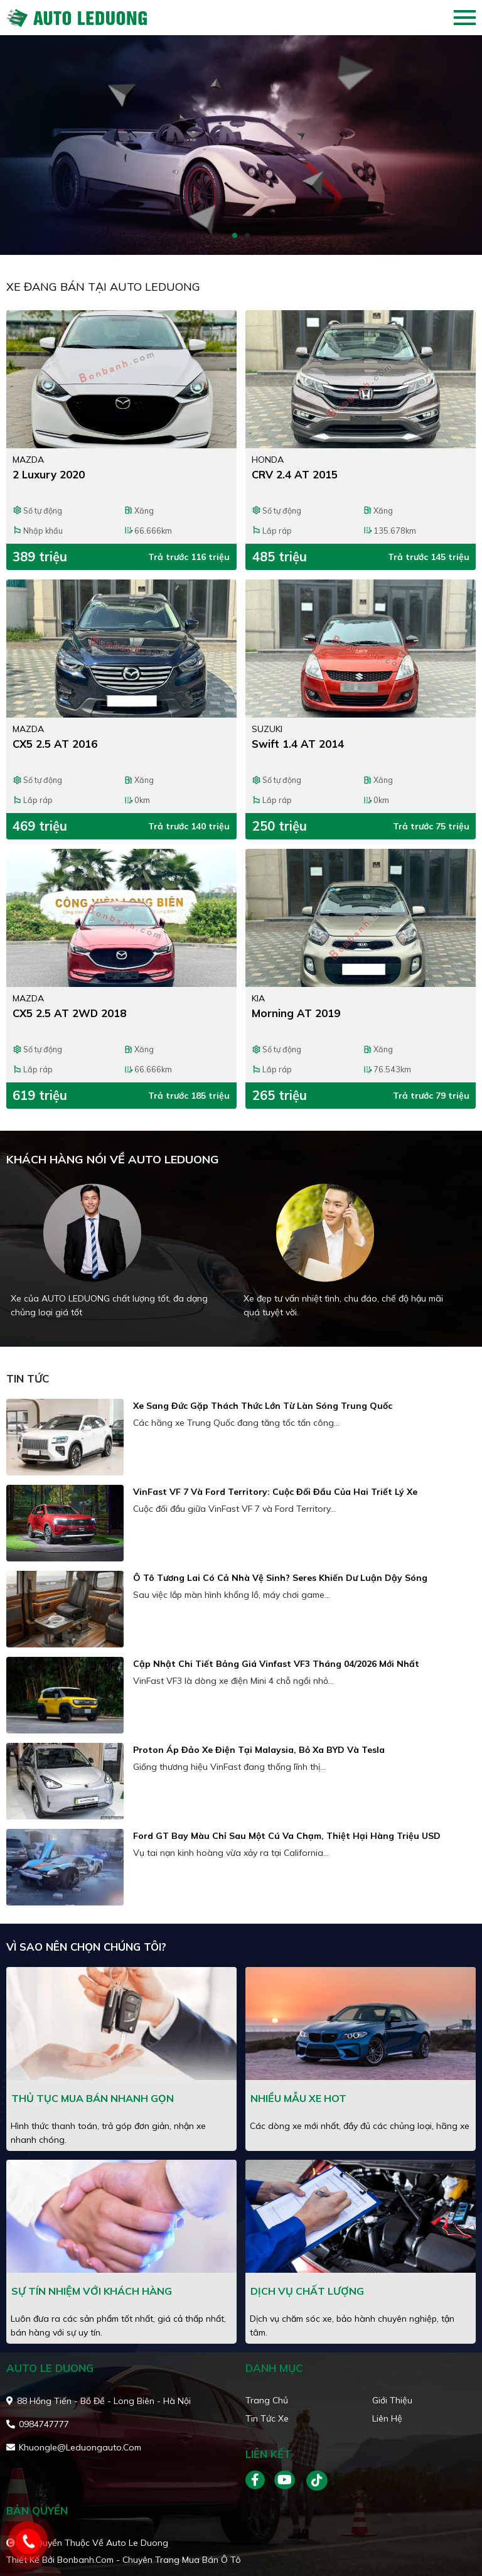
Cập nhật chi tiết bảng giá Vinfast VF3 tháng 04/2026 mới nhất (276, 1663)
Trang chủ (266, 2400)
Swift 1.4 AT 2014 (298, 743)
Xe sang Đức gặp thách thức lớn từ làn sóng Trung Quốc (262, 1405)
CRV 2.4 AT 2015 (295, 474)
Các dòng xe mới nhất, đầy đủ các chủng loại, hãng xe (359, 2125)
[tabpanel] (241, 145)
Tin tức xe (267, 2418)
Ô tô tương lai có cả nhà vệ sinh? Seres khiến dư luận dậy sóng (280, 1577)
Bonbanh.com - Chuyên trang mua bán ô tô (149, 2559)
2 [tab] (247, 236)
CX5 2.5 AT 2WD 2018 (69, 1013)
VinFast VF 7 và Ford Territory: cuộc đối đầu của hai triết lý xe (275, 1491)
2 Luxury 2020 (49, 474)
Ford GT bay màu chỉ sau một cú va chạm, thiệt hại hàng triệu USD (287, 1835)
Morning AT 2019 (296, 1013)
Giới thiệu (392, 2400)
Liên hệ (387, 2418)
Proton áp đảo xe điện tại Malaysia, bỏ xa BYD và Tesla (259, 1749)
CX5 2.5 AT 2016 (55, 743)
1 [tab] (234, 236)
